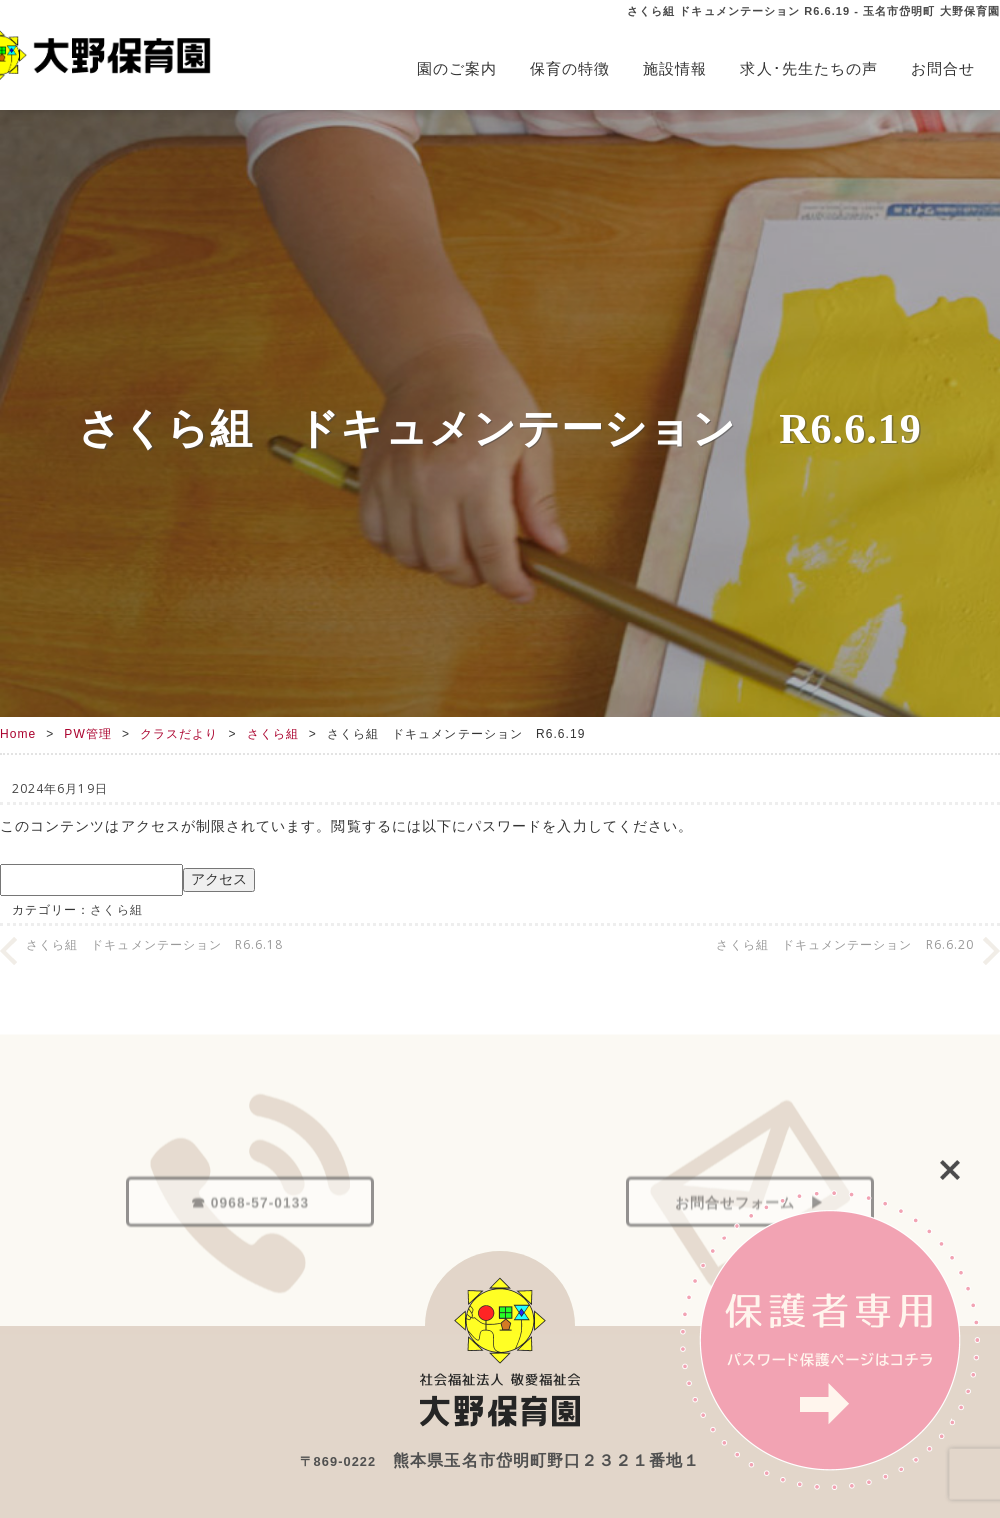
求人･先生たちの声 (809, 68)
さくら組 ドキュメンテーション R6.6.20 (845, 944)
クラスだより (179, 734)
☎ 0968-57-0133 (250, 1241)
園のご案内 (457, 68)
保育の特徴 (570, 68)
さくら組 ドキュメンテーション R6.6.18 (155, 944)
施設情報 (675, 68)
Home (18, 734)
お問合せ (943, 68)
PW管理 (88, 734)
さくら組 (273, 734)
